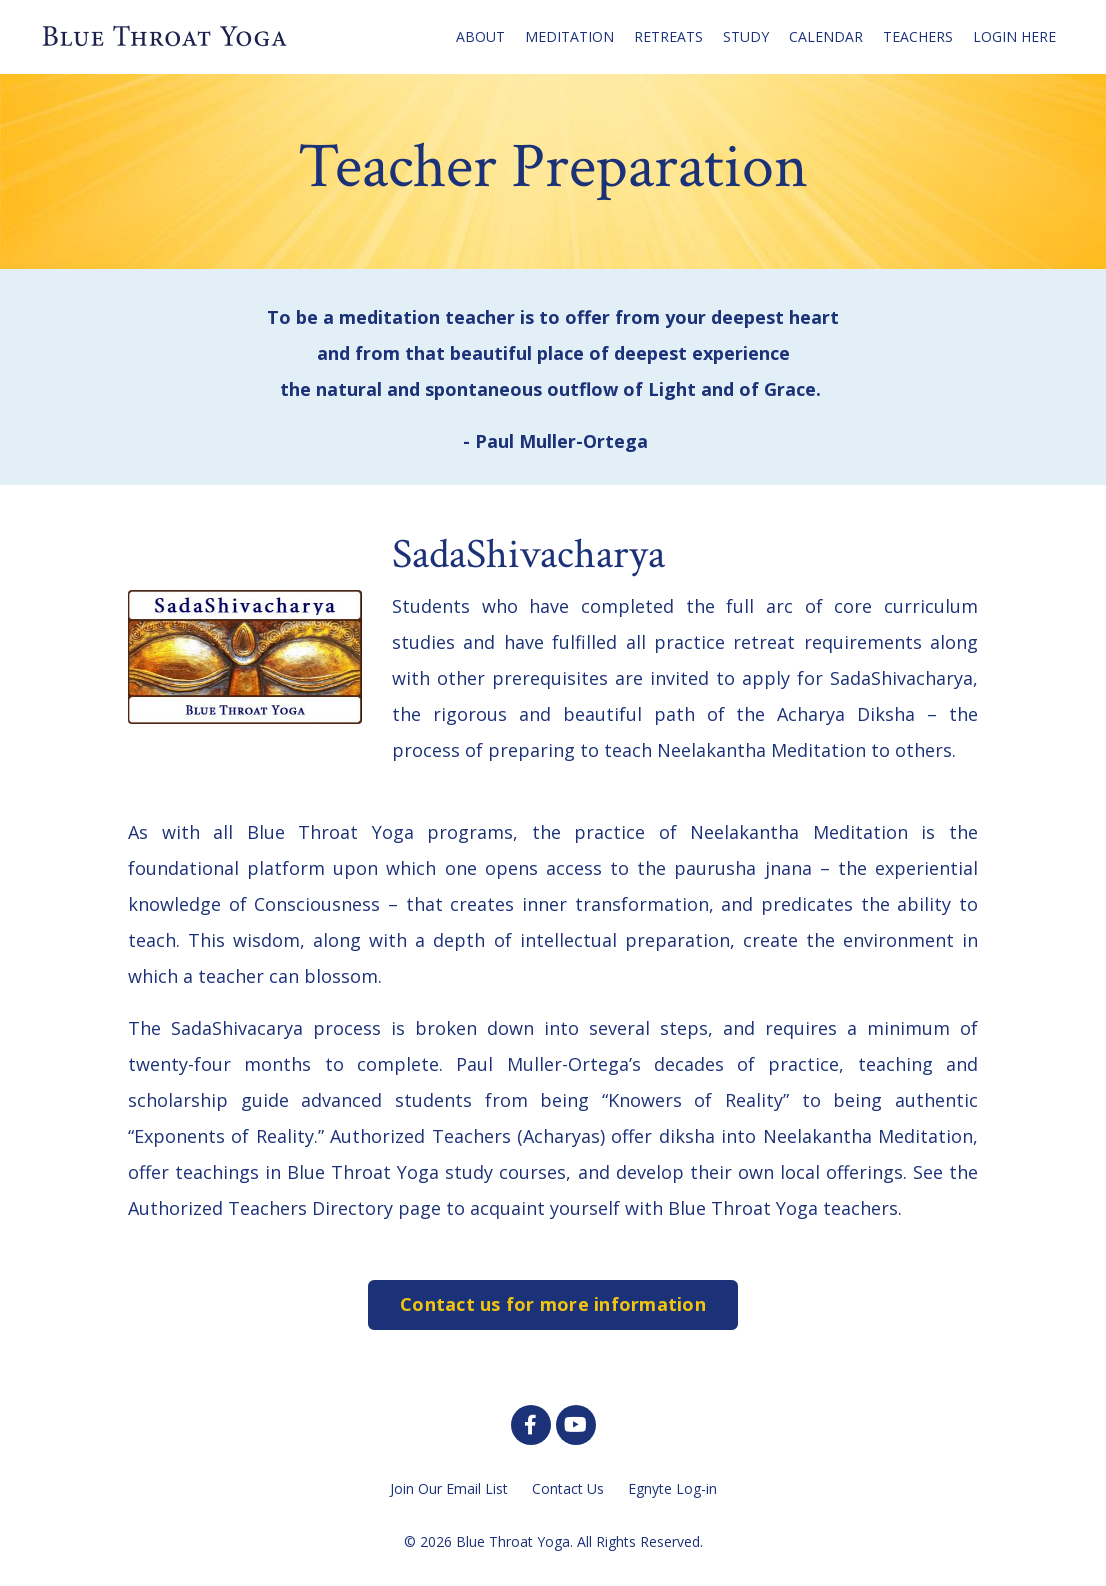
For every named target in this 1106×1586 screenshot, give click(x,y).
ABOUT (480, 36)
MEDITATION (569, 36)
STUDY (746, 36)
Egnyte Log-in (672, 1488)
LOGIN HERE (1014, 36)
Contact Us (568, 1488)
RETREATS (668, 36)
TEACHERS (918, 36)
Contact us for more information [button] (553, 1304)
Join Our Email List (449, 1488)
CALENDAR (826, 36)
